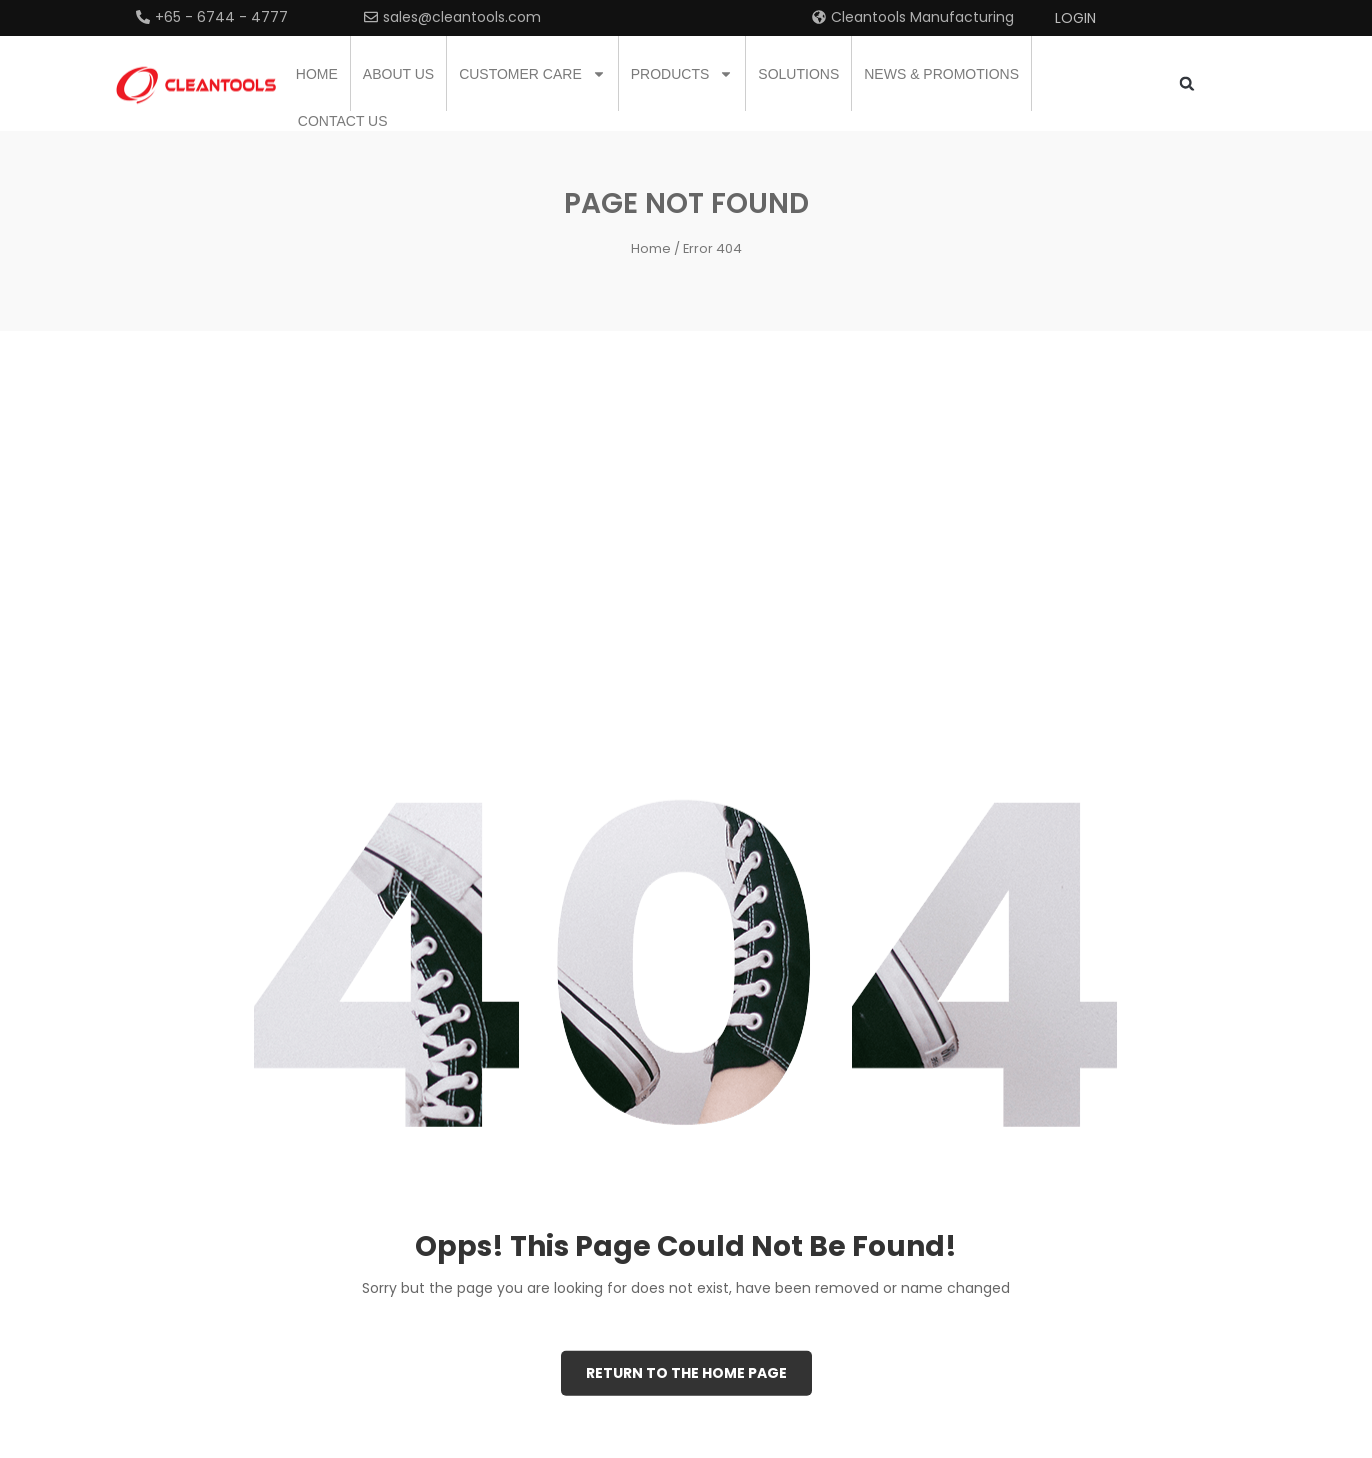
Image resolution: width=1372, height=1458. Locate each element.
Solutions (798, 74)
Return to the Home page (686, 1372)
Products (682, 74)
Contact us (343, 121)
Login (1075, 18)
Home (317, 74)
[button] (1186, 83)
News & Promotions (941, 74)
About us (398, 74)
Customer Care (532, 74)
